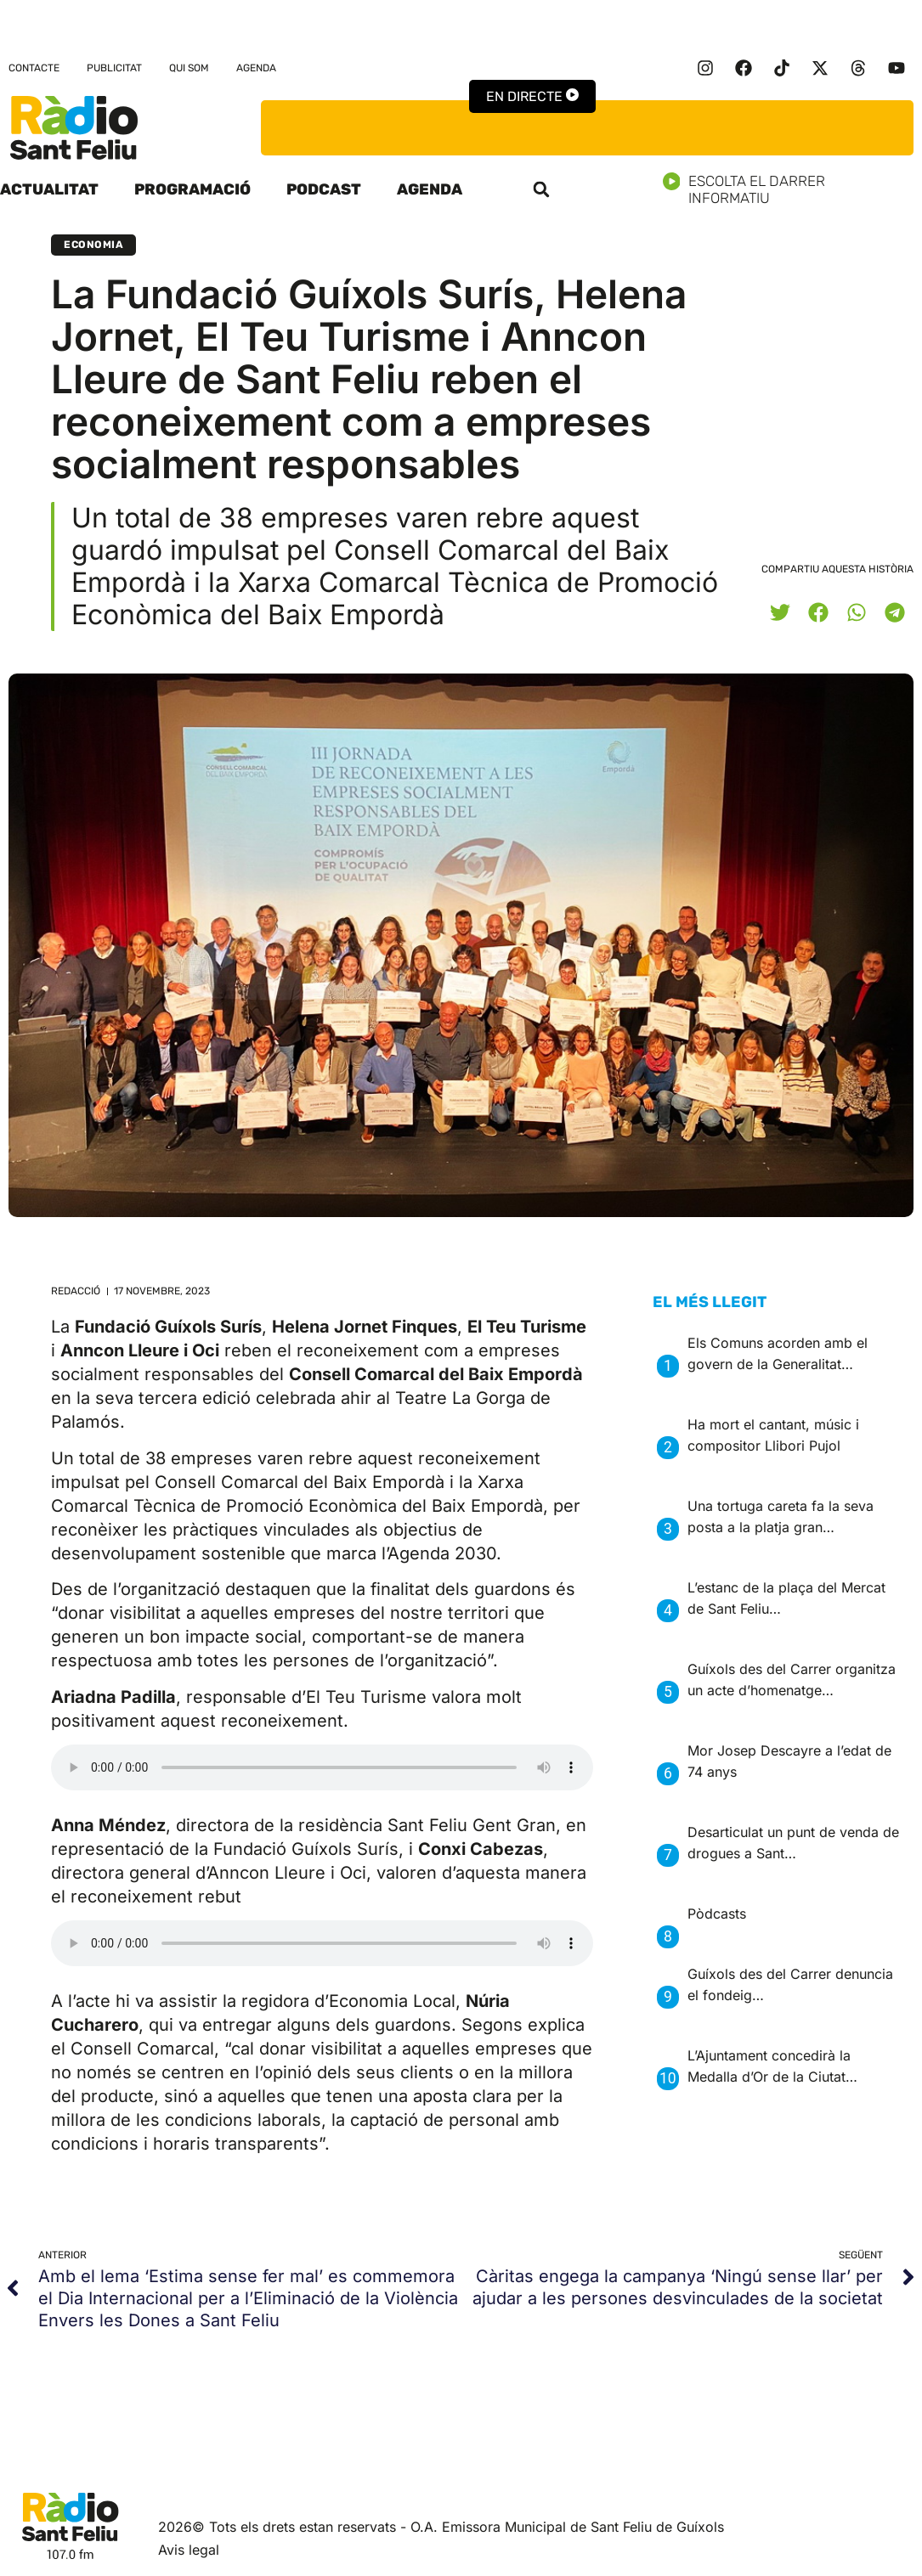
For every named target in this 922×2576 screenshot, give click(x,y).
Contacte (33, 68)
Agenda (256, 68)
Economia (93, 245)
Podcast (323, 189)
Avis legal (188, 2549)
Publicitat (114, 68)
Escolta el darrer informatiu (793, 189)
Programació (192, 189)
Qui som (189, 68)
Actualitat (49, 189)
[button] (541, 189)
